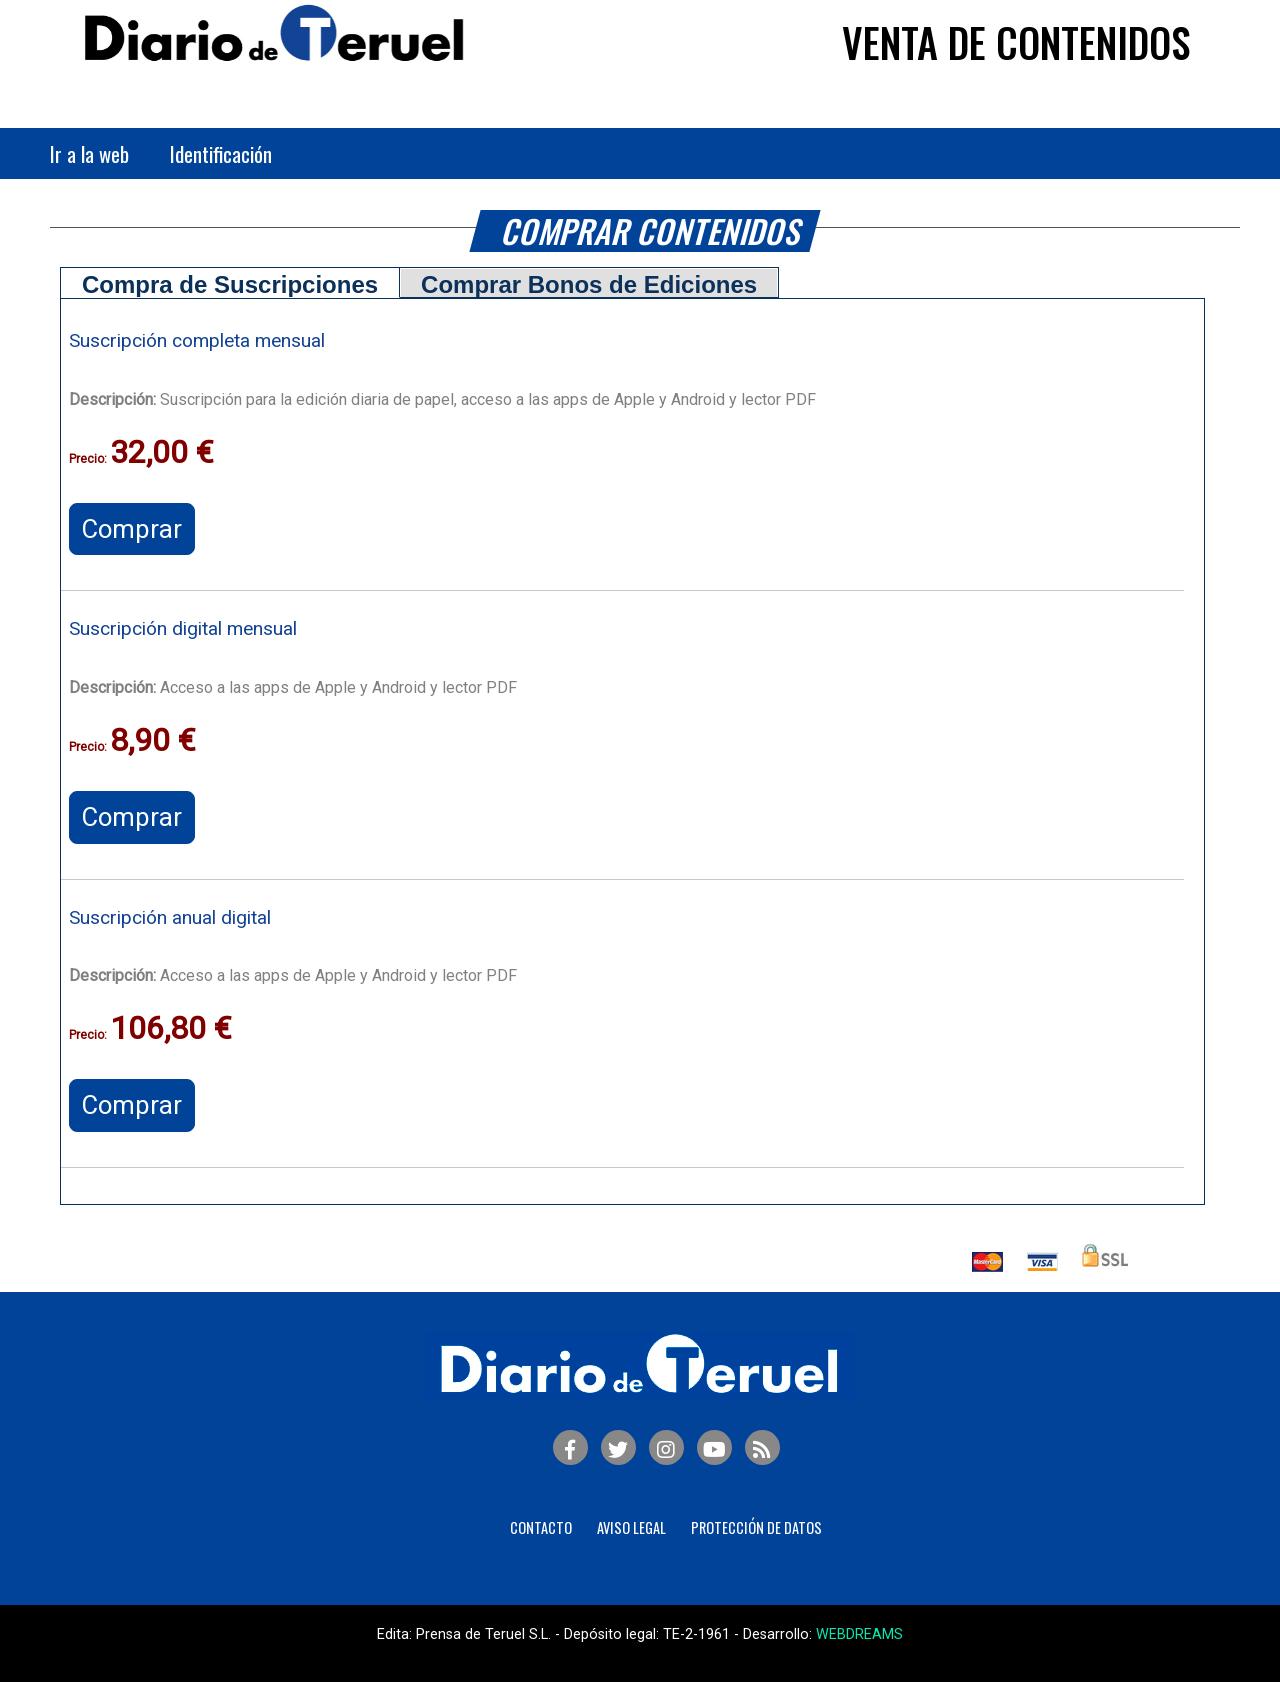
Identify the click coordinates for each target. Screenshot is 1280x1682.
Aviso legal (631, 1527)
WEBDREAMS (859, 1634)
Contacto (541, 1527)
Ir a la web (89, 153)
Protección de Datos (756, 1527)
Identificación (221, 153)
